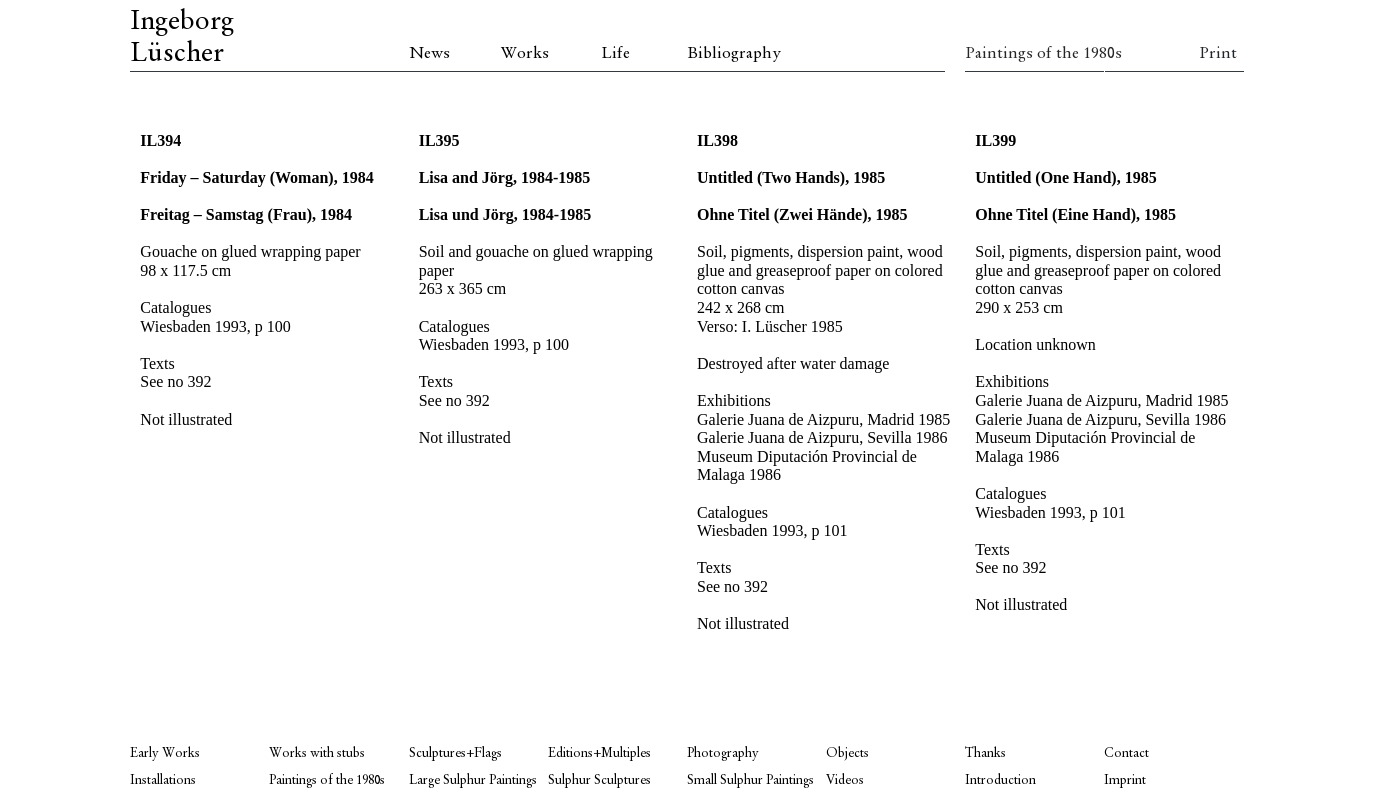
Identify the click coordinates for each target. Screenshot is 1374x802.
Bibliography (734, 54)
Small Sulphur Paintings (750, 780)
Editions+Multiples (599, 753)
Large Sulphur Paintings (473, 780)
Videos (845, 780)
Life (615, 54)
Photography (723, 753)
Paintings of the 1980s (1034, 54)
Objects (847, 753)
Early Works (165, 753)
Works (525, 54)
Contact (1126, 753)
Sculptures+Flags (455, 753)
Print (1218, 54)
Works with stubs (317, 753)
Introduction (1000, 780)
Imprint (1125, 780)
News (429, 54)
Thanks (985, 753)
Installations (163, 780)
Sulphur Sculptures (599, 780)
